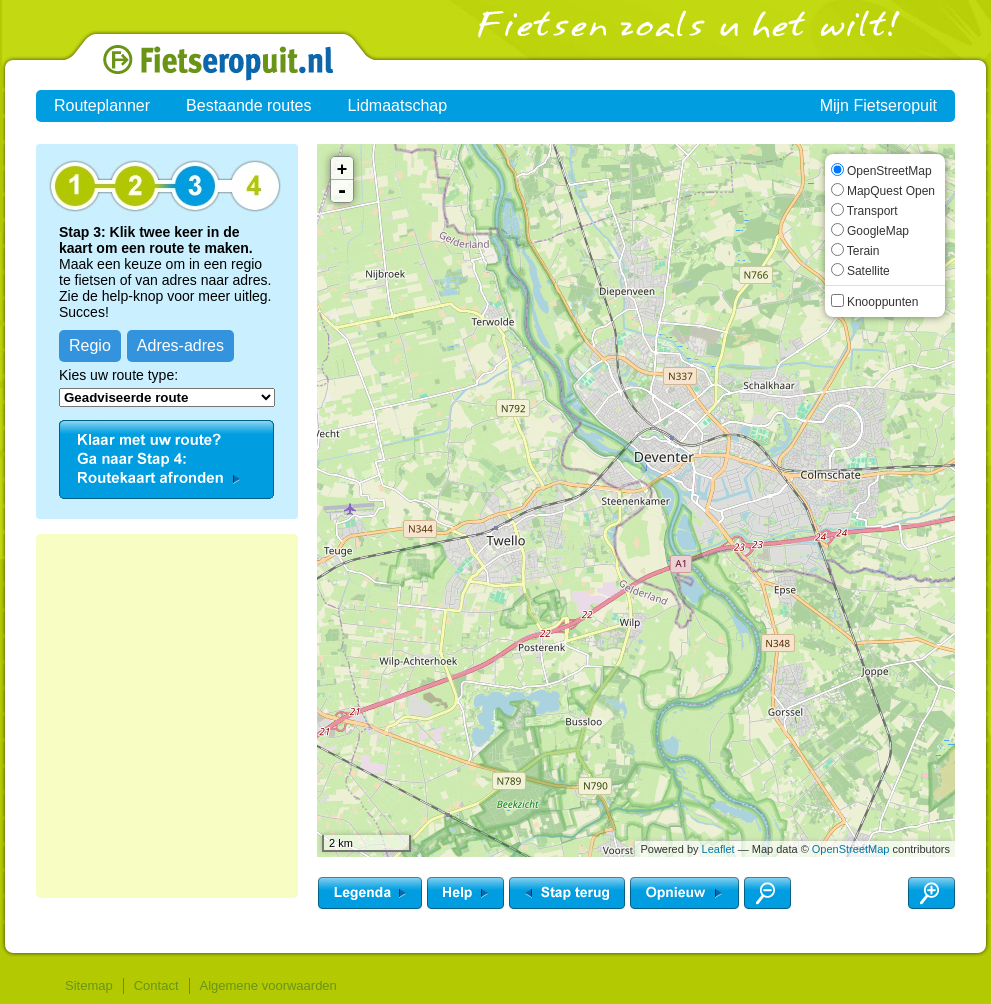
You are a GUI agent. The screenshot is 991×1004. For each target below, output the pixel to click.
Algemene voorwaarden (268, 985)
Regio (90, 345)
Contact (156, 985)
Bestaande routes (248, 105)
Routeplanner (102, 105)
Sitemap (89, 985)
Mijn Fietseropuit (878, 105)
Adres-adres (180, 345)
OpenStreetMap (851, 849)
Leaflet (718, 849)
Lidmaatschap (398, 105)
